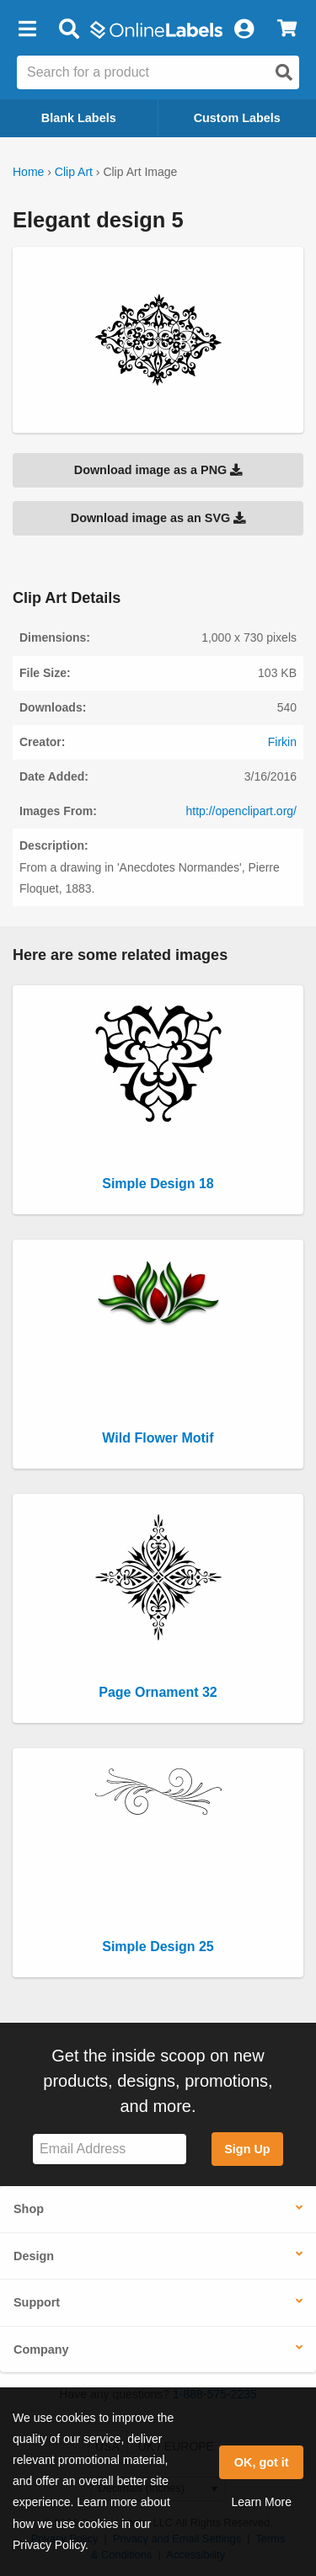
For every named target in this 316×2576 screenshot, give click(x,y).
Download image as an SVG (158, 518)
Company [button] (41, 2349)
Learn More (261, 2502)
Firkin (282, 742)
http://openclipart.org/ (241, 811)
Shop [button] (28, 2209)
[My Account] (243, 29)
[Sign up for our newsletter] (109, 2149)
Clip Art (74, 172)
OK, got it (261, 2462)
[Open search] (284, 72)
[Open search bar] (68, 29)
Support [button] (36, 2302)
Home (28, 172)
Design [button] (33, 2256)
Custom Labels (237, 118)
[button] (27, 29)
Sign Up (247, 2149)
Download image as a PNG (158, 470)
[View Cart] (287, 29)
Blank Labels (78, 118)
